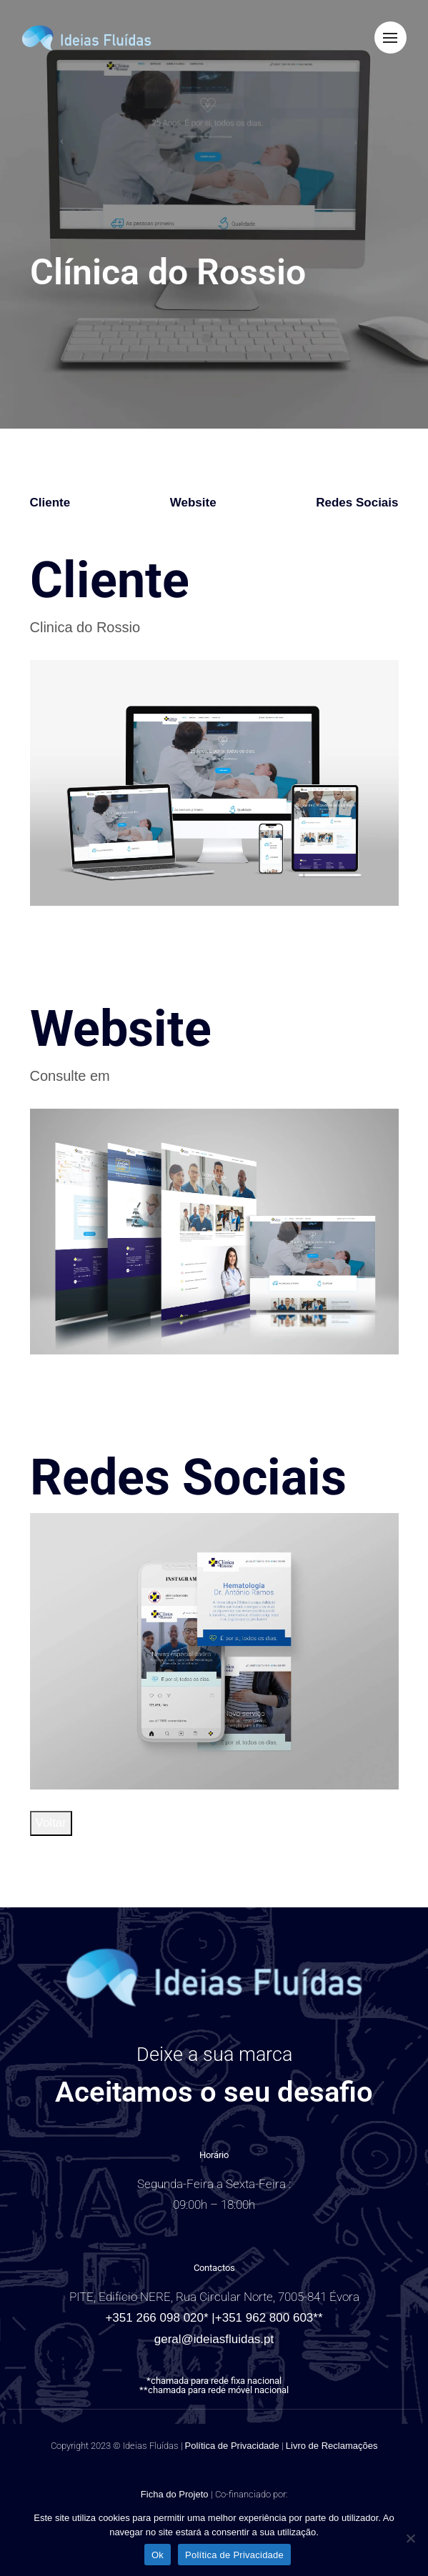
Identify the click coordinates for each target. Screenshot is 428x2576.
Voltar (51, 1822)
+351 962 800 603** (269, 2318)
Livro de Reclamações (332, 2445)
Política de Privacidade (232, 2445)
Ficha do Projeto (176, 2494)
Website (193, 502)
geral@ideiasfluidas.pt (214, 2339)
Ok (157, 2555)
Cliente (50, 502)
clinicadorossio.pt (168, 1076)
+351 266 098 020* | (159, 2318)
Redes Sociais (357, 502)
